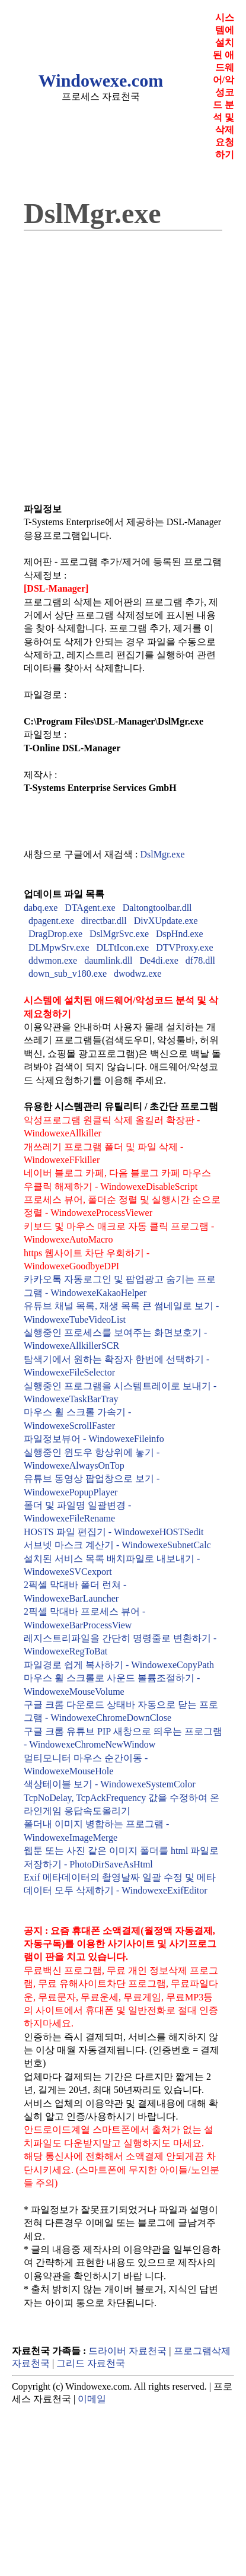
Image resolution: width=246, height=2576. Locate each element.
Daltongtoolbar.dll (157, 908)
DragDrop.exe (55, 934)
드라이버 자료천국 (127, 2351)
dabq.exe (40, 908)
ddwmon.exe (52, 960)
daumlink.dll (108, 960)
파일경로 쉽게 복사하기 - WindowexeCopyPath (119, 1665)
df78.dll (200, 960)
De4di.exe (159, 960)
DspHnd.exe (179, 934)
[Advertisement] (111, 358)
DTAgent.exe (90, 908)
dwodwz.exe (137, 973)
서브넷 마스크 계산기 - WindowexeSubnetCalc (117, 1545)
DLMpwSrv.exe (59, 947)
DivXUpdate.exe (166, 921)
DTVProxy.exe (184, 947)
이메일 (92, 2399)
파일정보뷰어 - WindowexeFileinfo (94, 1439)
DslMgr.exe (162, 854)
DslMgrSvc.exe (119, 934)
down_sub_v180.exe (67, 973)
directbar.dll (104, 921)
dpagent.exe (51, 921)
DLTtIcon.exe (123, 947)
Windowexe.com (101, 80)
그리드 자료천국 (90, 2363)
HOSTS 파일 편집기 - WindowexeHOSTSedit (113, 1532)
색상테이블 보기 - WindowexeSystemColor (110, 1784)
